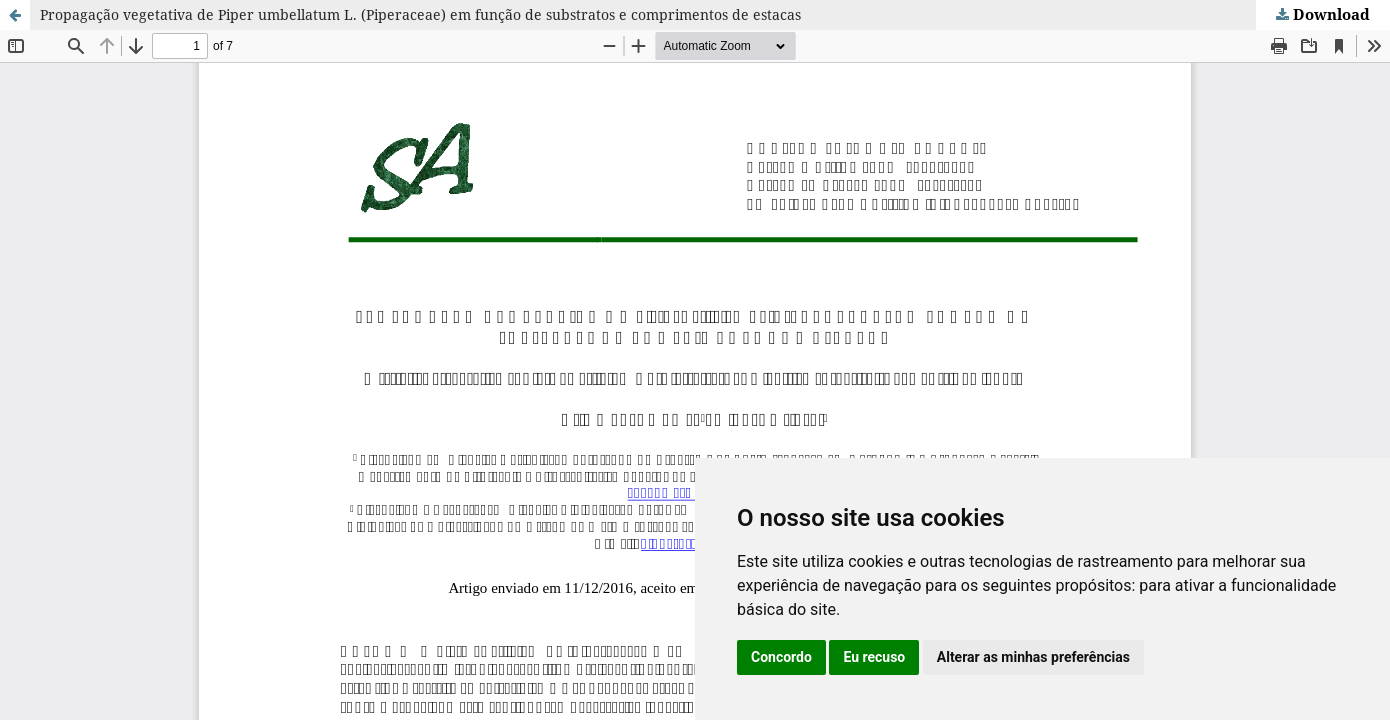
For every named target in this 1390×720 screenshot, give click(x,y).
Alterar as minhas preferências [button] (1033, 657)
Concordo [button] (781, 657)
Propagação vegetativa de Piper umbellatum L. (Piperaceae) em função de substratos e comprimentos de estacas (420, 14)
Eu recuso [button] (874, 657)
